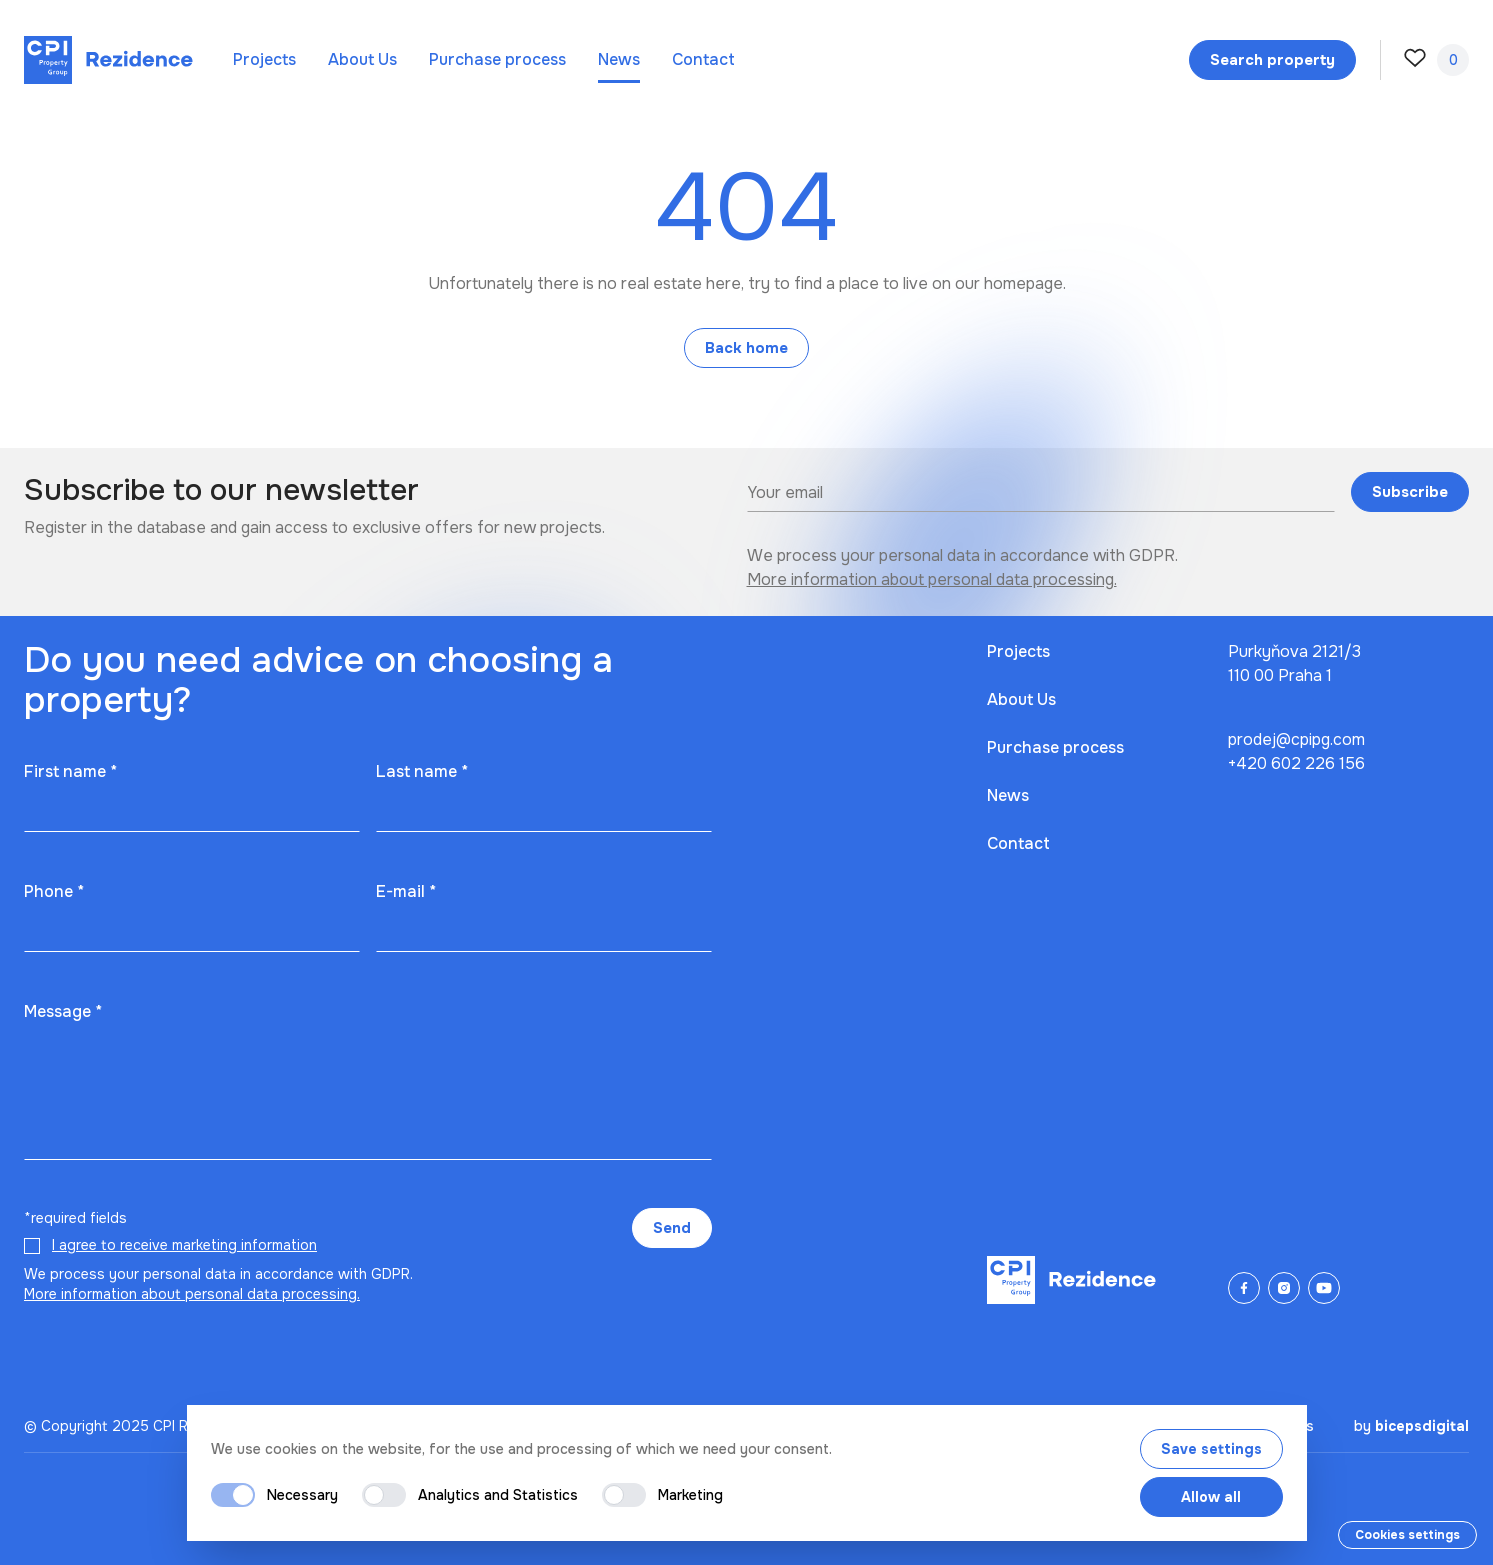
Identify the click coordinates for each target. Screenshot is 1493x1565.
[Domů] (108, 60)
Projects (264, 59)
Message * (63, 1011)
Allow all (1211, 1497)
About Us (362, 59)
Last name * (422, 771)
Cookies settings (1407, 1535)
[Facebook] (1244, 1288)
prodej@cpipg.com (1296, 739)
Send (672, 1228)
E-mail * (406, 891)
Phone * (54, 891)
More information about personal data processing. (932, 579)
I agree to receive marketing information (184, 1245)
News (619, 59)
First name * (70, 771)
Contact (703, 59)
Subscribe (1410, 492)
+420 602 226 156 (1296, 763)
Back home (746, 348)
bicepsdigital (1422, 1426)
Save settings (1211, 1449)
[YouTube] (1324, 1288)
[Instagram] (1284, 1288)
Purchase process (497, 59)
